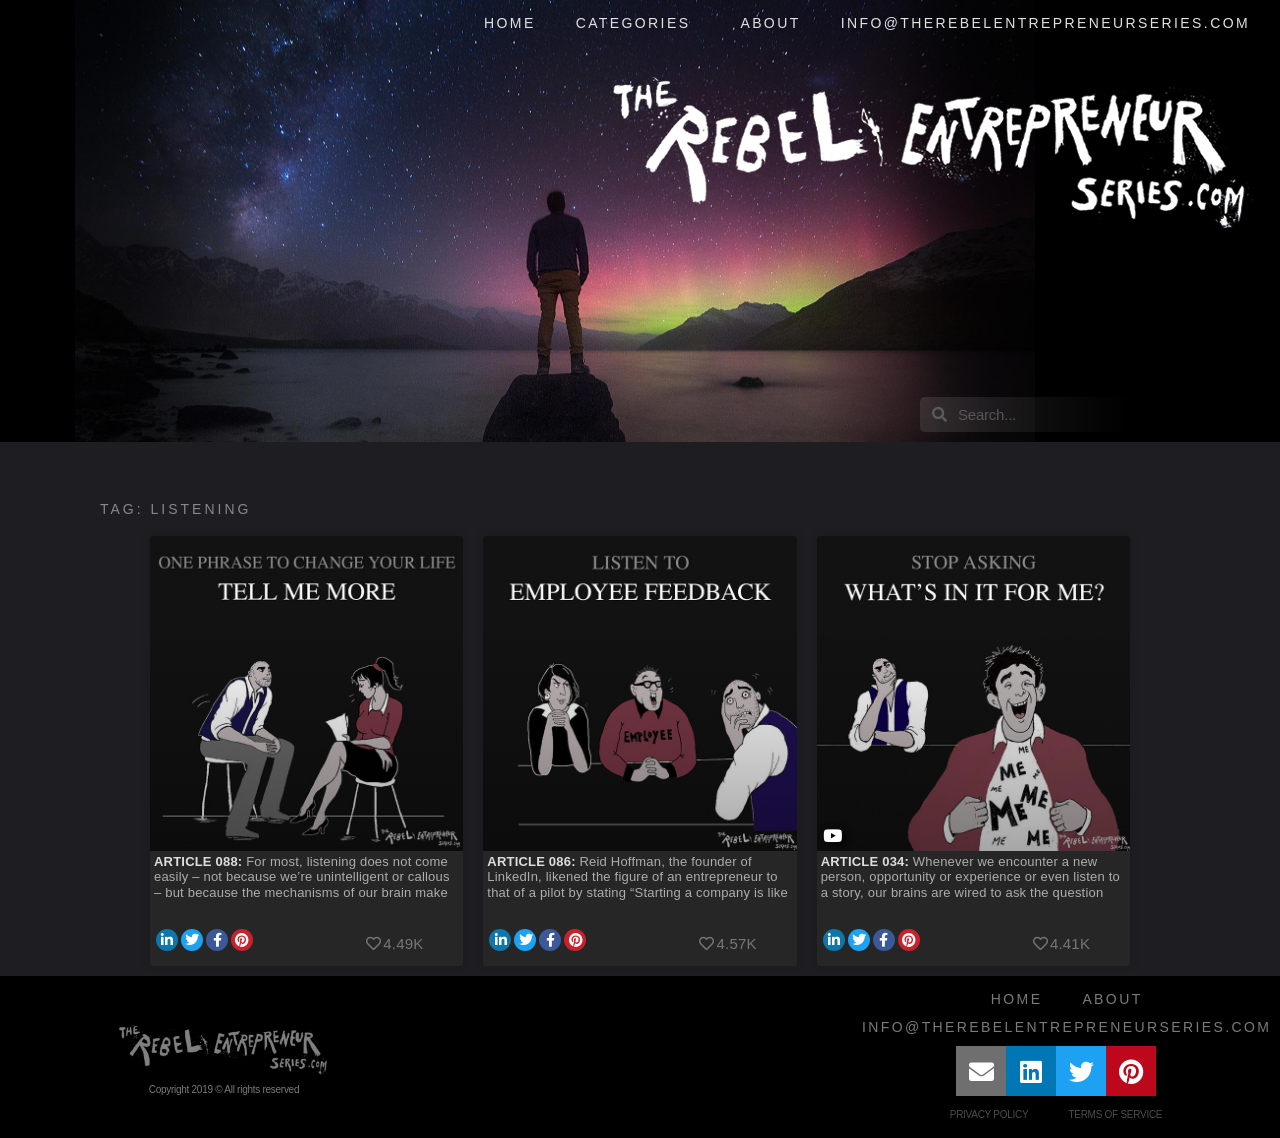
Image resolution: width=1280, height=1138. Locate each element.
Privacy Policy (989, 1114)
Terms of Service (1115, 1114)
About (770, 23)
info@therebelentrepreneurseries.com (1045, 23)
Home (510, 23)
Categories (638, 24)
